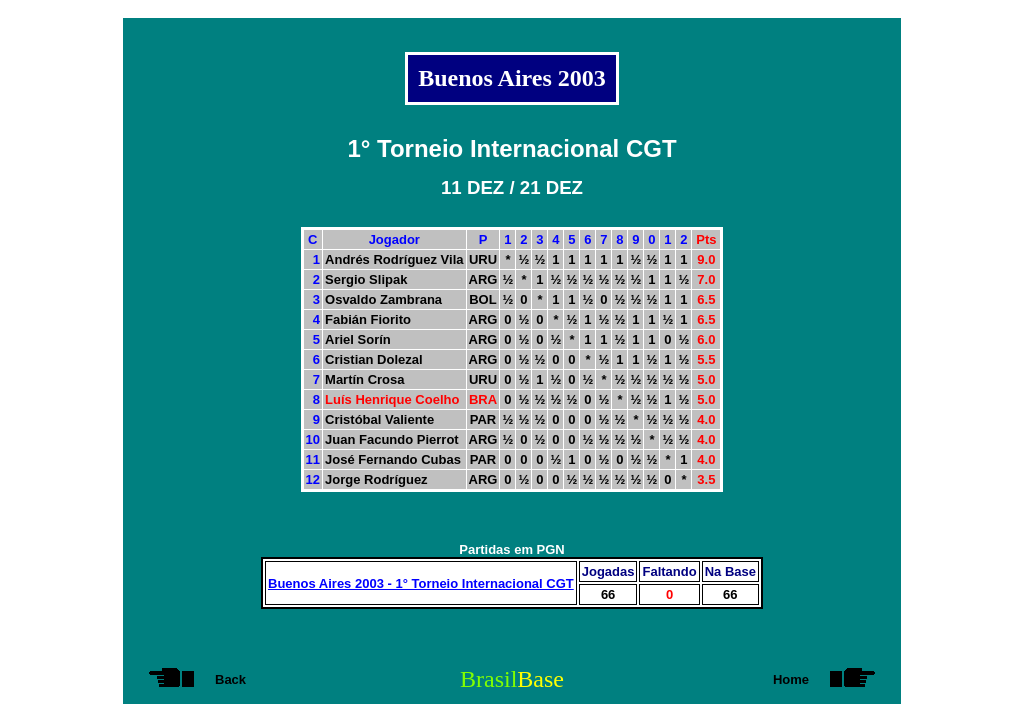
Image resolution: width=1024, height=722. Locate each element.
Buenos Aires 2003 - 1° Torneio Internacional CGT (421, 583)
